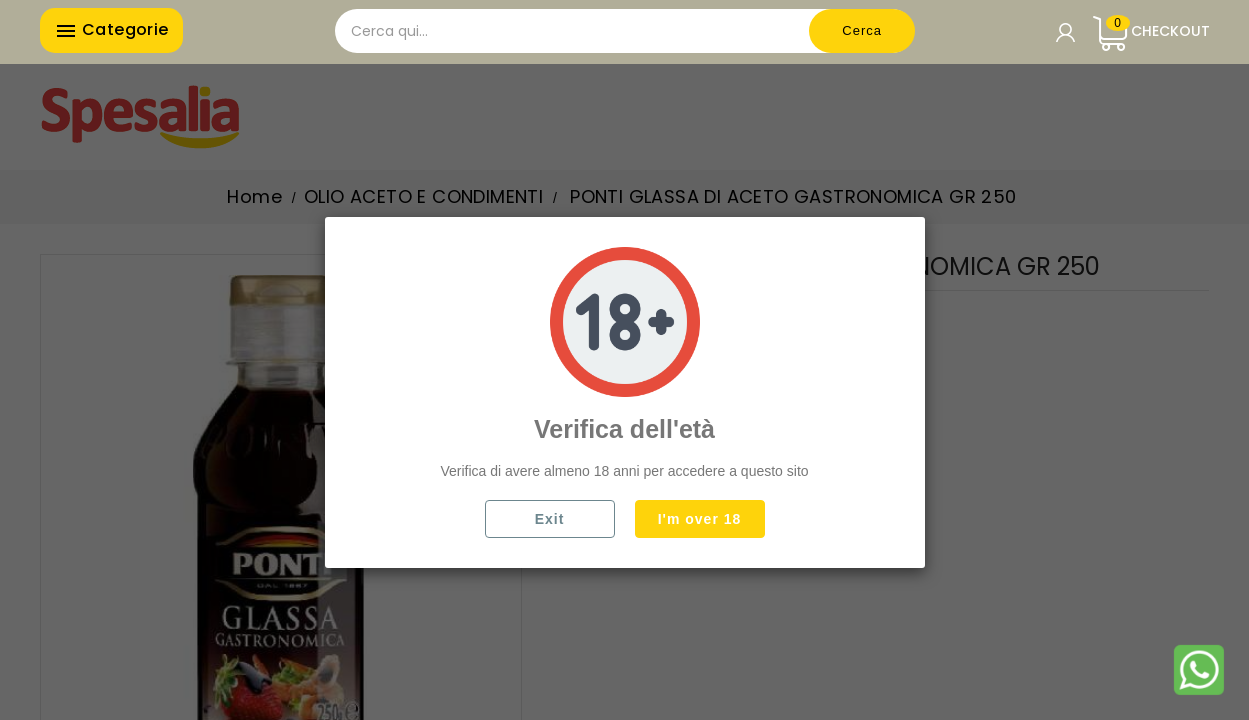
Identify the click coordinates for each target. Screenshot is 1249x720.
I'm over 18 (700, 519)
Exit (550, 519)
